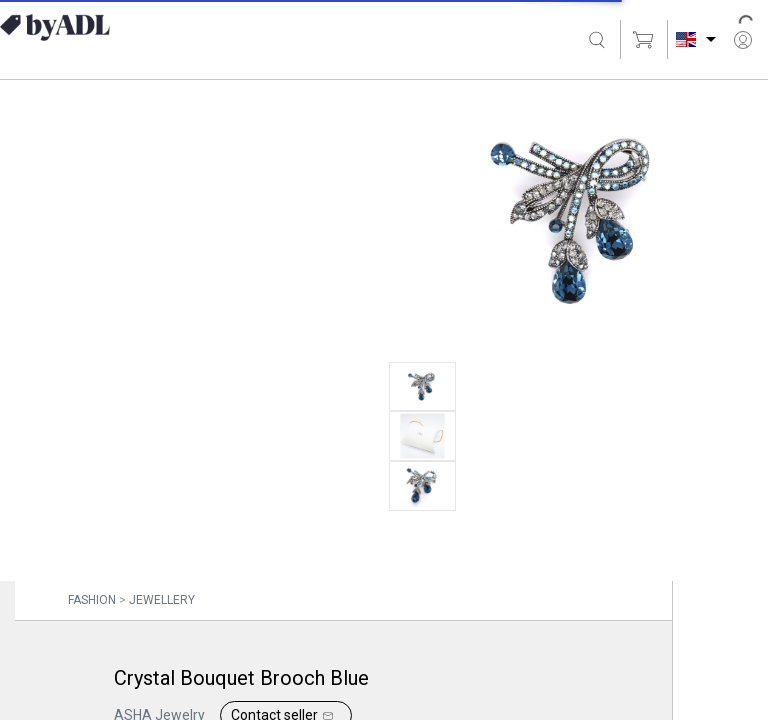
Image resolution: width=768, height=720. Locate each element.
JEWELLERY (162, 600)
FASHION (92, 600)
